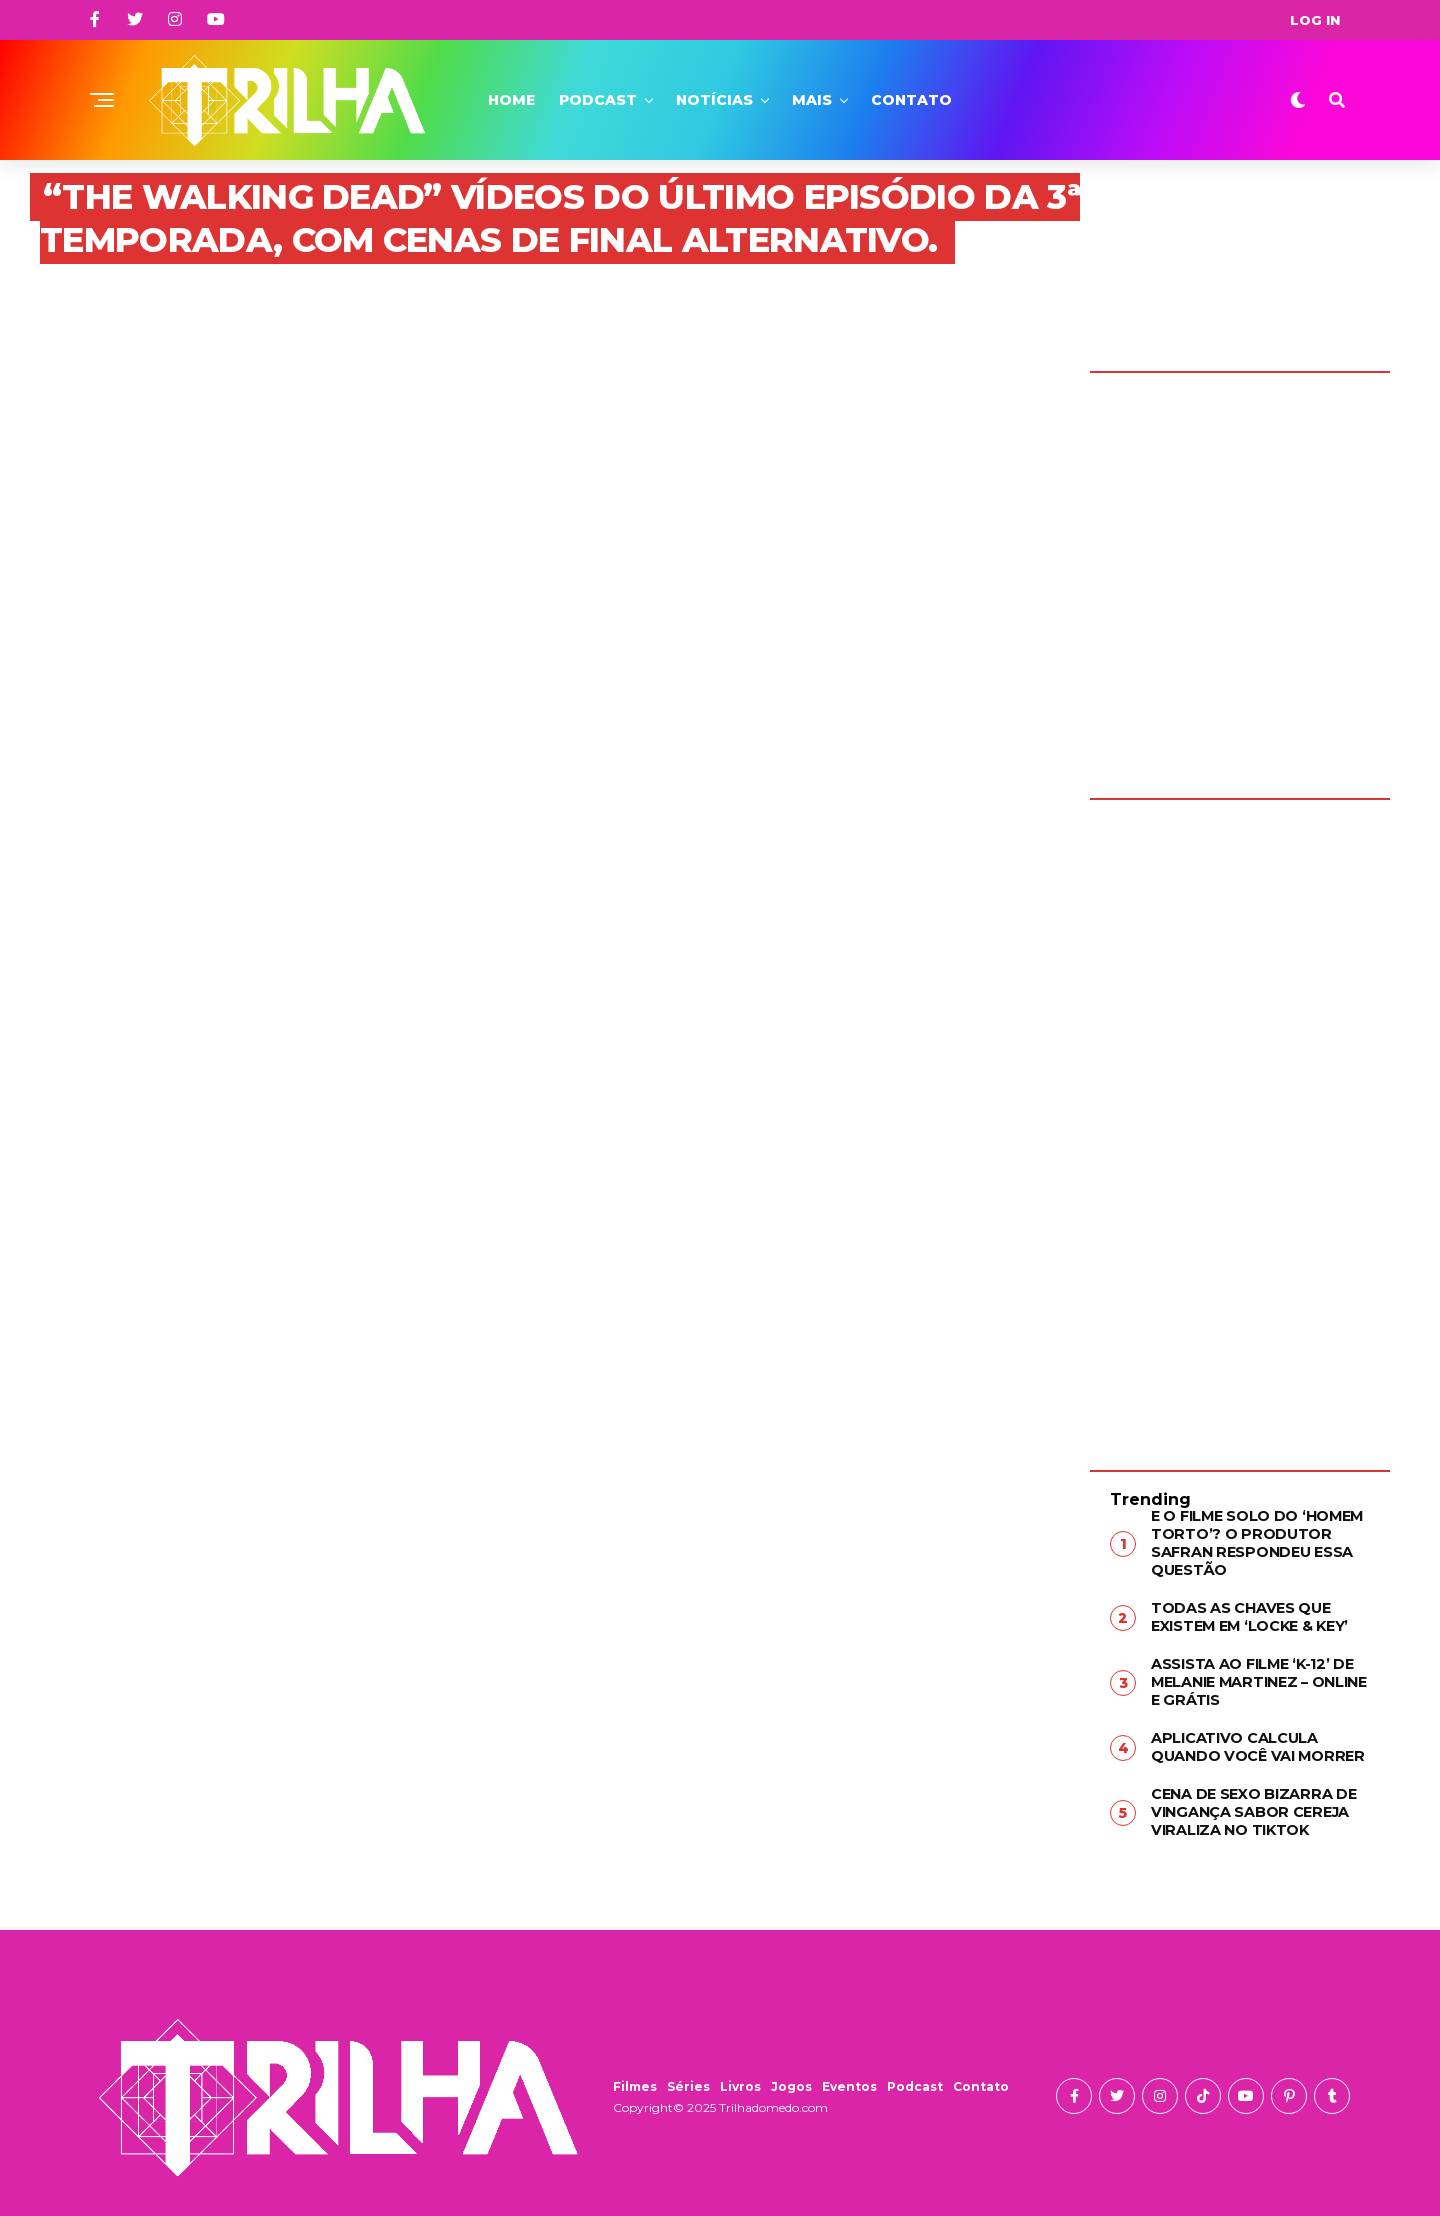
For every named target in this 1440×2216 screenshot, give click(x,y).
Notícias (714, 100)
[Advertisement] (1240, 1120)
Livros (740, 2079)
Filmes (635, 2079)
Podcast (598, 100)
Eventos (849, 2079)
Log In (1315, 20)
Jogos (791, 2079)
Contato (911, 100)
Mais (812, 100)
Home (511, 100)
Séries (688, 2079)
